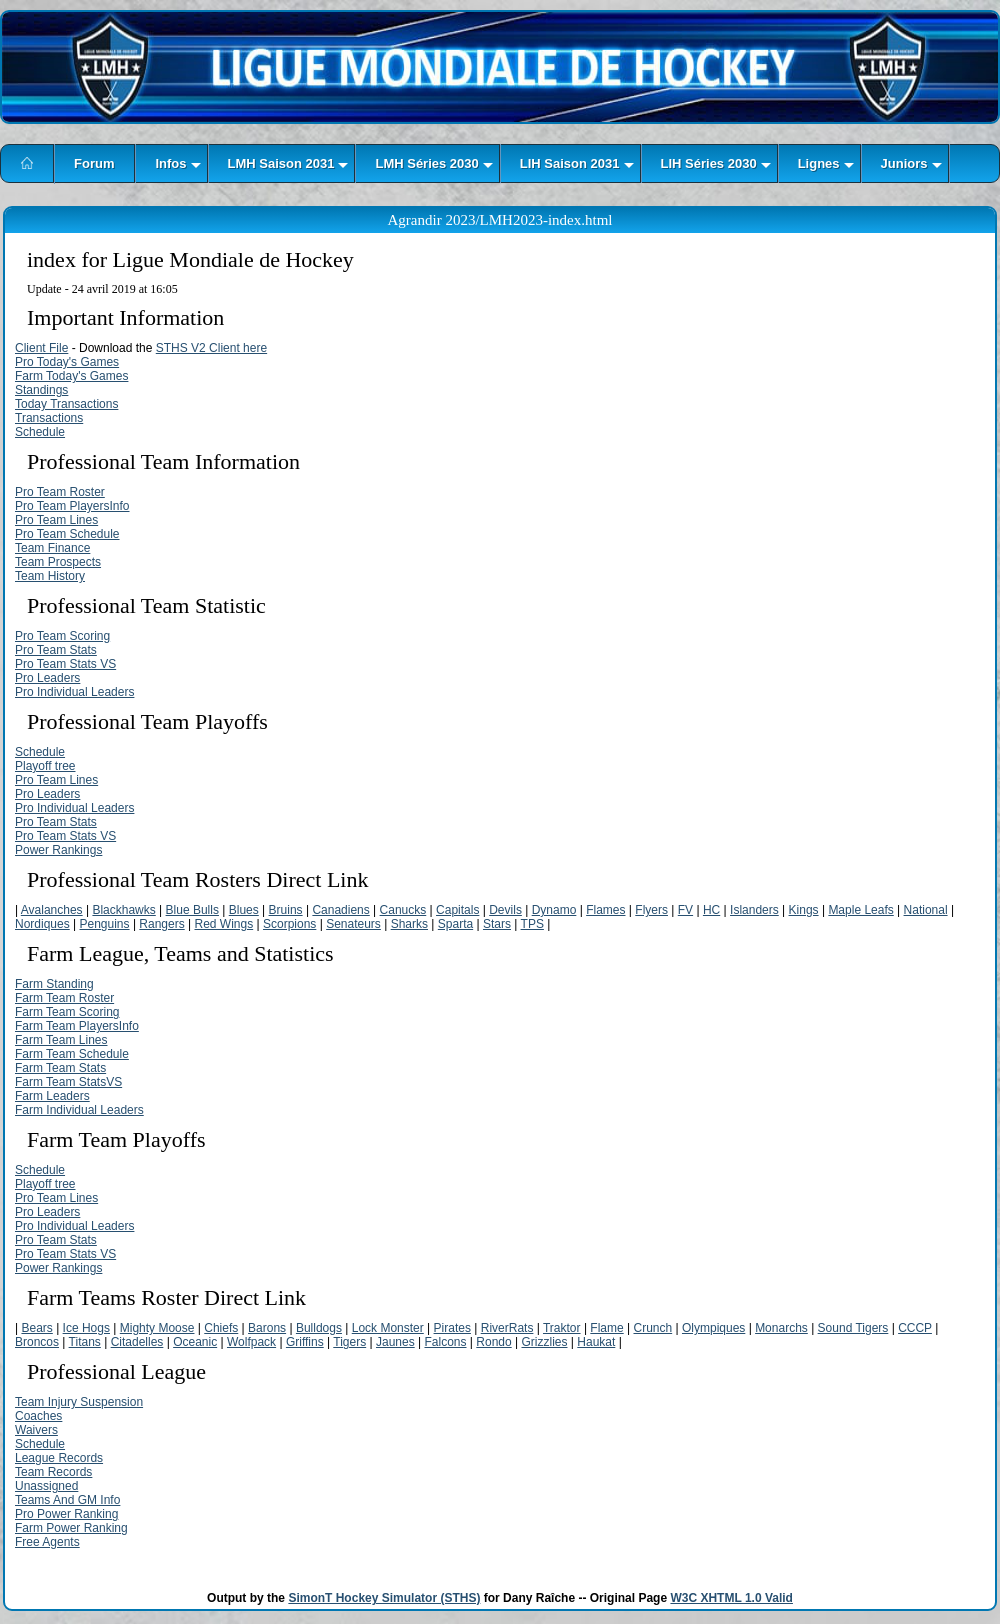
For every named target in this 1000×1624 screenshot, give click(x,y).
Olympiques (713, 1328)
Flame (606, 1328)
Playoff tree (45, 766)
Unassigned (46, 1486)
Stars (497, 924)
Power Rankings (58, 850)
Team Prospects (58, 562)
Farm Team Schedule (72, 1054)
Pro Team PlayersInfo (72, 506)
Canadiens (340, 910)
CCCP (915, 1328)
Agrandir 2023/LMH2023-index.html (500, 220)
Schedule (40, 432)
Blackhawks (123, 910)
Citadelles (137, 1342)
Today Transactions (66, 404)
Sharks (409, 924)
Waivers (36, 1430)
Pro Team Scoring (62, 636)
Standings (41, 390)
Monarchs (781, 1328)
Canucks (403, 910)
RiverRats (507, 1328)
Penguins (105, 924)
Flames (605, 910)
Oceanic (195, 1342)
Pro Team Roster (60, 492)
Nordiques (42, 924)
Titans (85, 1342)
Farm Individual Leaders (79, 1110)
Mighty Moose (157, 1328)
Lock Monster (388, 1328)
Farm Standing (54, 984)
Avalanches (52, 910)
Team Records (53, 1472)
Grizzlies (544, 1342)
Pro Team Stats (56, 650)
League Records (59, 1458)
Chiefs (221, 1328)
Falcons (445, 1342)
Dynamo (554, 910)
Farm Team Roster (64, 998)
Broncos (37, 1342)
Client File (41, 348)
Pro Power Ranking (66, 1514)
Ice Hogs (86, 1328)
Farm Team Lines (61, 1040)
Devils (505, 910)
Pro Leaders (47, 678)
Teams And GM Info (67, 1500)
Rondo (493, 1342)
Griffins (305, 1342)
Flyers (651, 910)
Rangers (161, 924)
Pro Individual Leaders (74, 692)
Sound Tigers (853, 1328)
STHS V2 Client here (211, 348)
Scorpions (289, 924)
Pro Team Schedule (67, 534)
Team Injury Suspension (79, 1402)
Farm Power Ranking (71, 1528)
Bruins (286, 910)
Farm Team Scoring (67, 1012)
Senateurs (353, 924)
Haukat (596, 1342)
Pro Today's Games (67, 362)
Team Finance (52, 548)
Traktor (562, 1328)
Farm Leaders (52, 1096)
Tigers (349, 1342)
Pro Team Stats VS (65, 664)
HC (711, 910)
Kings (804, 910)
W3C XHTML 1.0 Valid (731, 1598)
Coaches (38, 1416)
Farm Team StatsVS (68, 1082)
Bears (36, 1328)
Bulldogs (319, 1328)
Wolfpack (251, 1342)
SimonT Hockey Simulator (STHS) (384, 1598)
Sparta (455, 924)
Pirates (452, 1328)
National (926, 910)
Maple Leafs (860, 910)
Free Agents (47, 1542)
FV (685, 910)
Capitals (457, 910)
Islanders (754, 910)
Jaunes (395, 1342)
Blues (244, 910)
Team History (50, 576)
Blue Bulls (192, 910)
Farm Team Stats (60, 1068)
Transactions (49, 418)
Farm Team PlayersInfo (77, 1026)
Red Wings (224, 924)
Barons (267, 1328)
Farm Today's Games (71, 376)
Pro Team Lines (56, 520)
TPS (532, 924)
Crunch (652, 1328)
